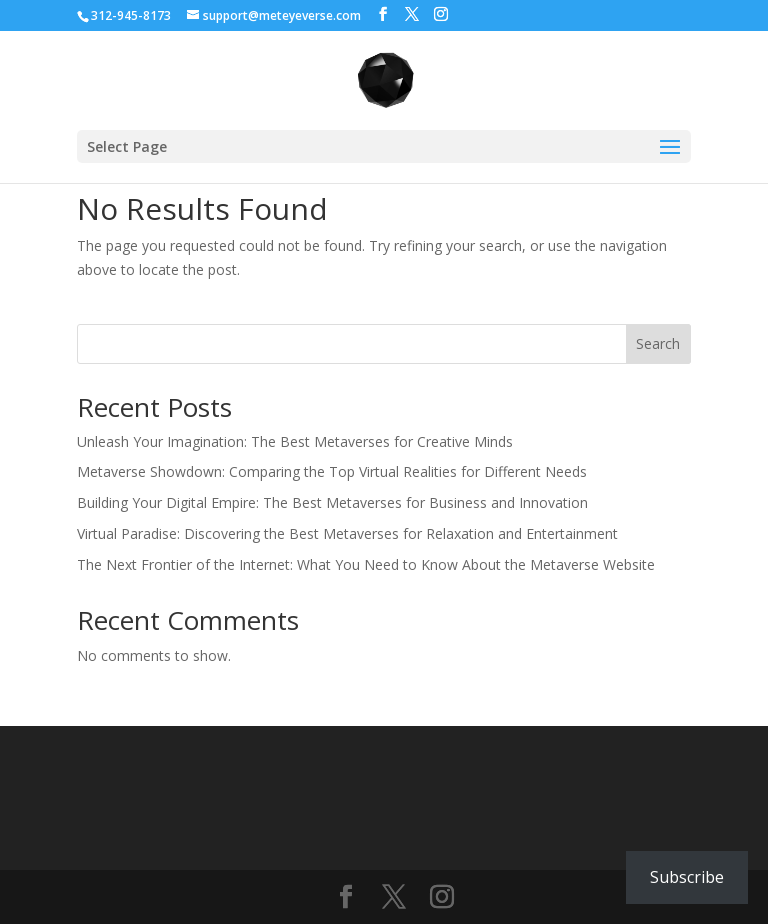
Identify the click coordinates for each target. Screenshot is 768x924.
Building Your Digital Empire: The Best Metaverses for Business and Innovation (332, 502)
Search (658, 343)
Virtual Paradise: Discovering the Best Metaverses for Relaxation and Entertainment (347, 533)
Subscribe (687, 877)
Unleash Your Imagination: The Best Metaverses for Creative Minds (295, 441)
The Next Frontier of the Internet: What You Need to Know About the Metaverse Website (366, 564)
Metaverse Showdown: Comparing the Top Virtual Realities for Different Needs (332, 471)
